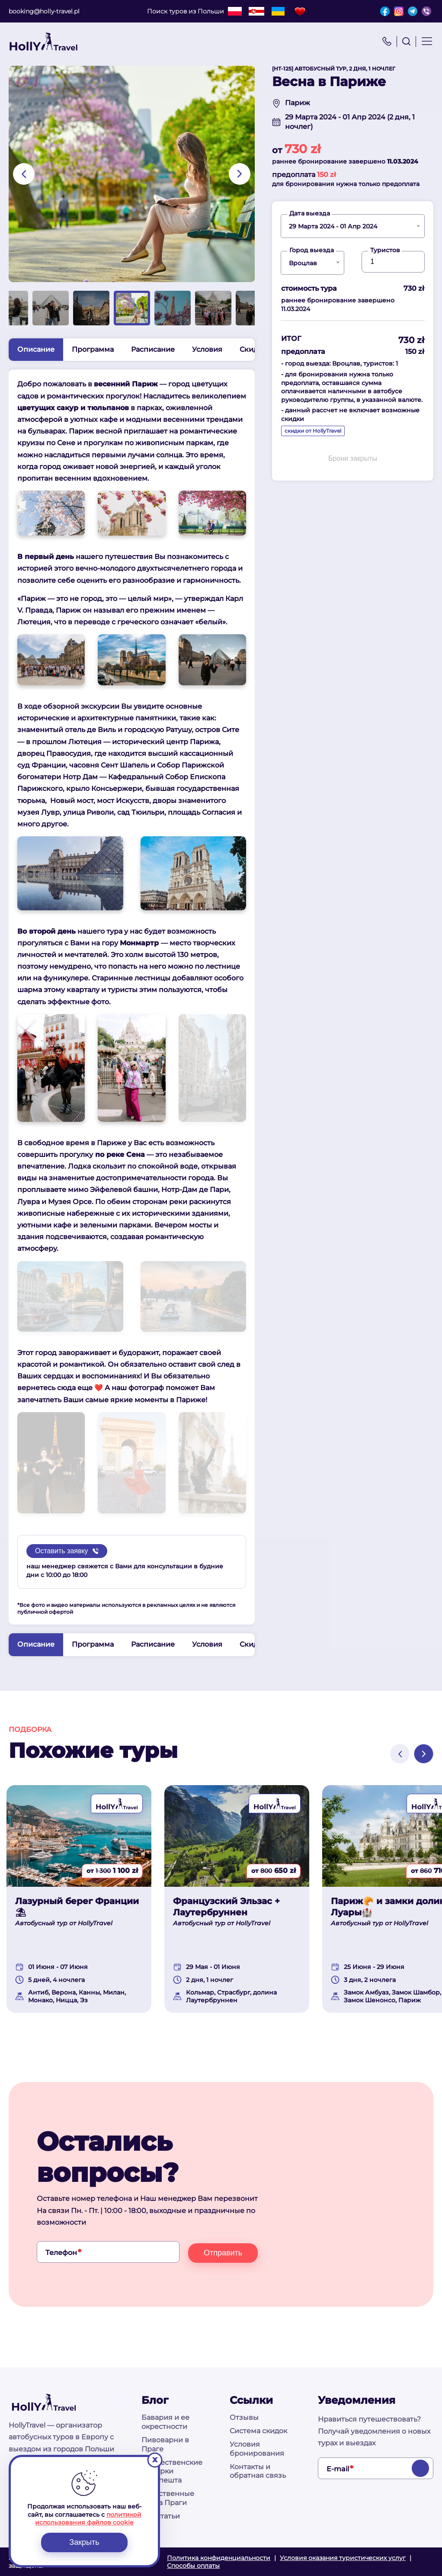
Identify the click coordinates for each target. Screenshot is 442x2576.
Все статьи (160, 2516)
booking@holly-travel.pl (44, 11)
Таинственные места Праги (167, 2498)
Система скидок (258, 2431)
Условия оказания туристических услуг (343, 2558)
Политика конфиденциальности (218, 2558)
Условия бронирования (257, 2448)
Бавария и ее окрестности (165, 2422)
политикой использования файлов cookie (88, 2518)
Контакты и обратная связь (258, 2471)
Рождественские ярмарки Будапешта (171, 2471)
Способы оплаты (193, 2566)
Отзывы (244, 2417)
